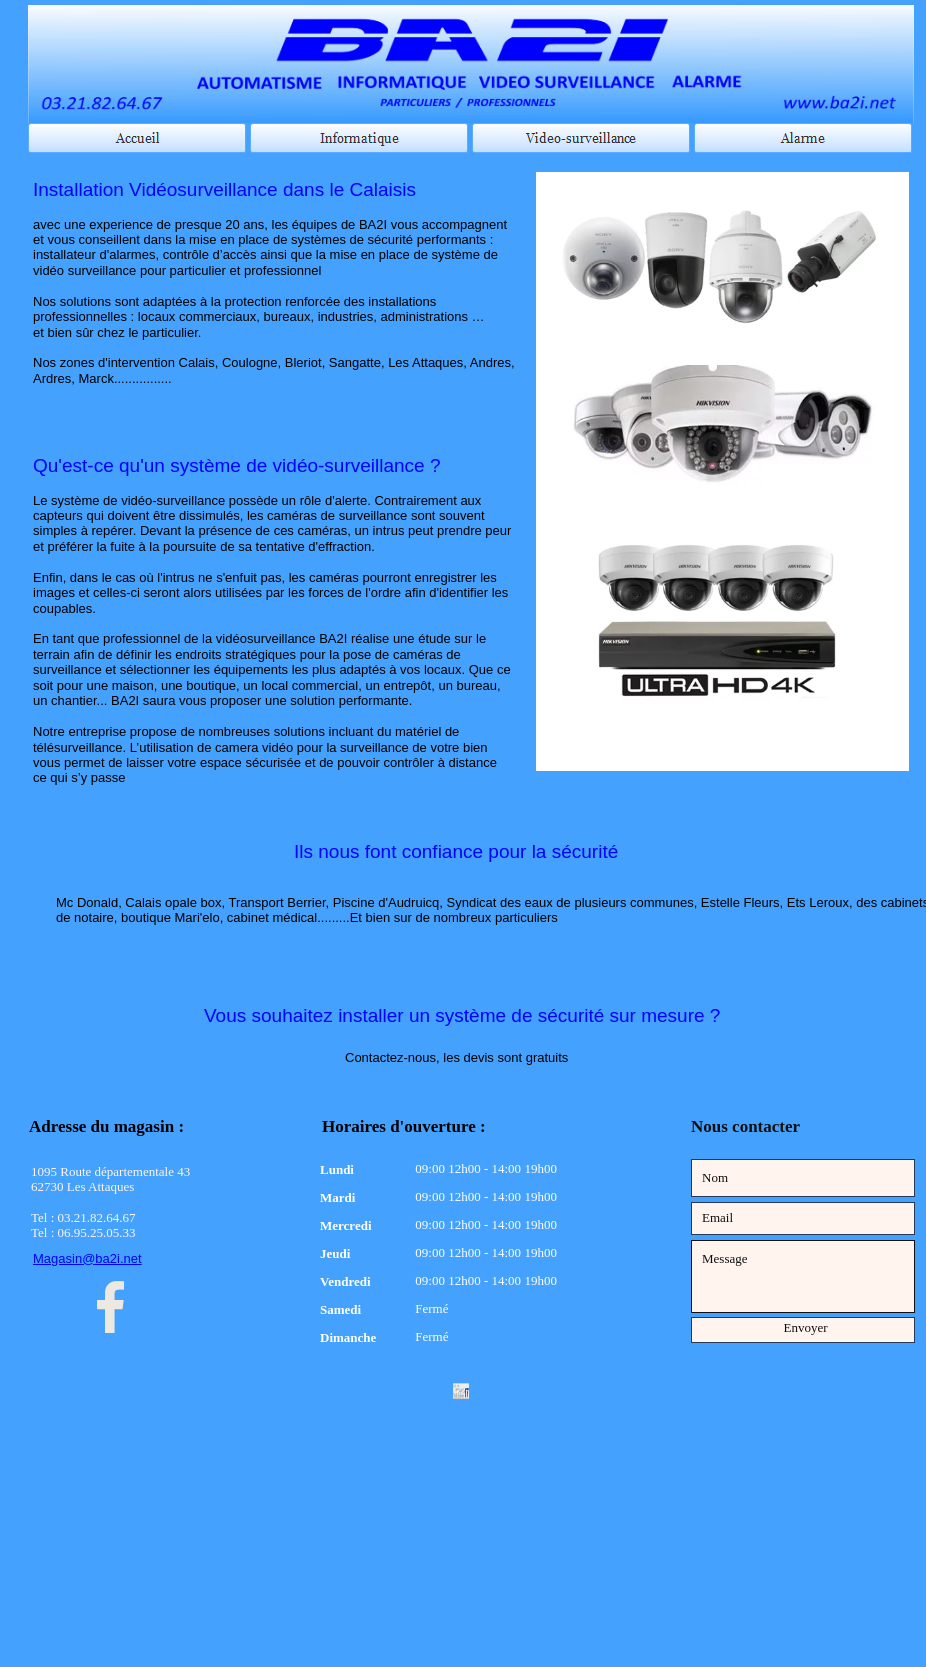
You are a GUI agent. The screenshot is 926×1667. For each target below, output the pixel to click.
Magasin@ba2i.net (87, 1258)
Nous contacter (745, 1126)
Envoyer (805, 1327)
